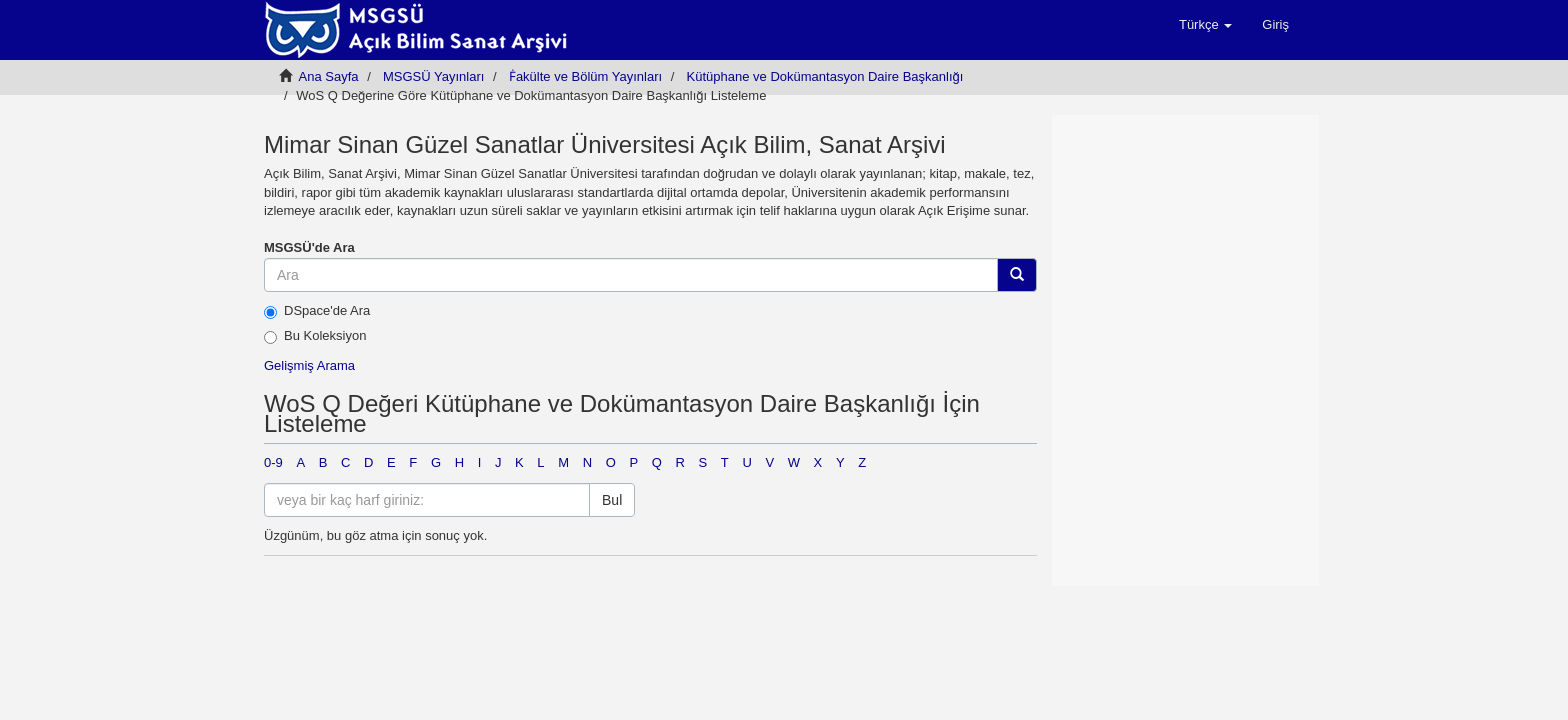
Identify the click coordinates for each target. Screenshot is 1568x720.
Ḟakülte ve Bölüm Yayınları (585, 76)
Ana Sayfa (329, 76)
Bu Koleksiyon (315, 336)
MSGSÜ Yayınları (433, 76)
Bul (612, 500)
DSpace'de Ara (317, 311)
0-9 (273, 462)
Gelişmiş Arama (309, 365)
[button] (1205, 25)
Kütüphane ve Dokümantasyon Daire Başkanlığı (825, 76)
